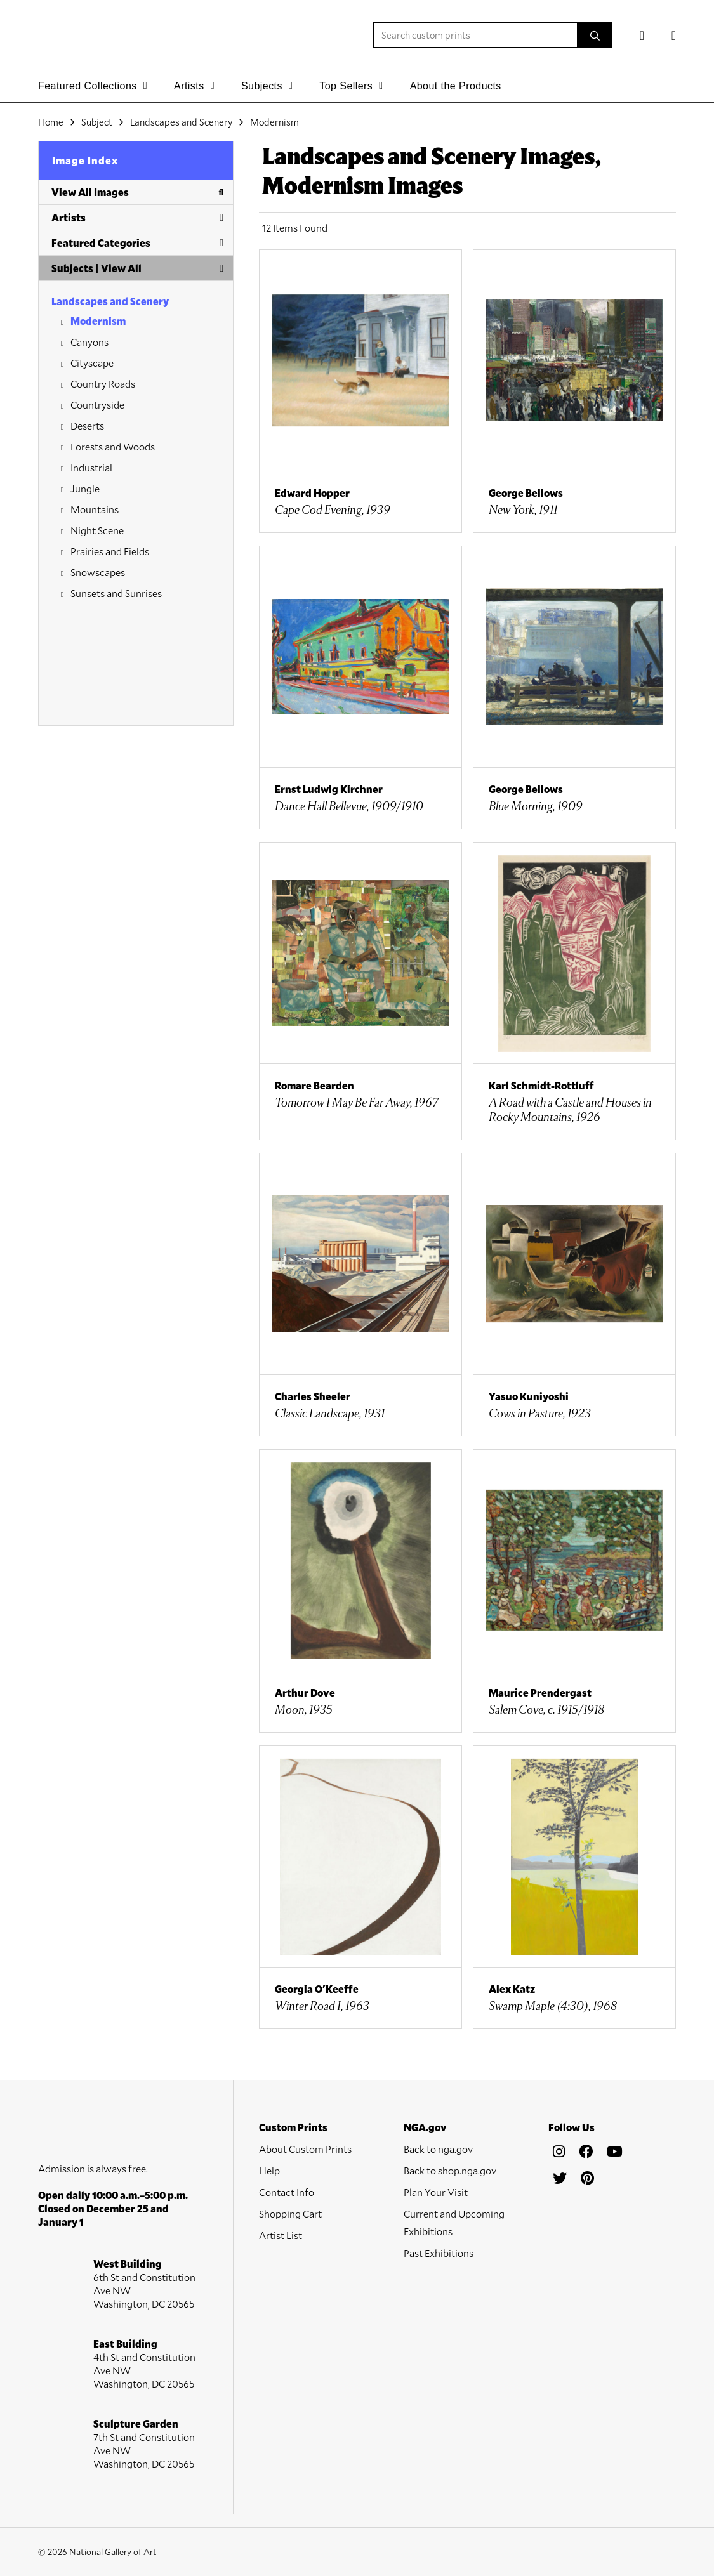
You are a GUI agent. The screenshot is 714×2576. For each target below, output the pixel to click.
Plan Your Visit (436, 2191)
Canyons (89, 341)
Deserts (87, 425)
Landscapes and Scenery (110, 301)
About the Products (455, 86)
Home (50, 121)
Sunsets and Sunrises (116, 593)
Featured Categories (137, 242)
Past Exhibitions (438, 2252)
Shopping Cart (290, 2213)
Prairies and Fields (109, 551)
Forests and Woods (112, 446)
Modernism (98, 320)
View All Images (137, 192)
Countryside (97, 404)
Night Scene (97, 530)
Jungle (85, 488)
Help (269, 2170)
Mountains (94, 509)
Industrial (91, 467)
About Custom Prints (305, 2148)
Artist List (280, 2235)
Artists (137, 217)
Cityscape (92, 362)
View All (121, 268)
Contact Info (286, 2191)
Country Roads (102, 383)
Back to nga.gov (438, 2148)
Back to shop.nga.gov (450, 2170)
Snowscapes (97, 572)
